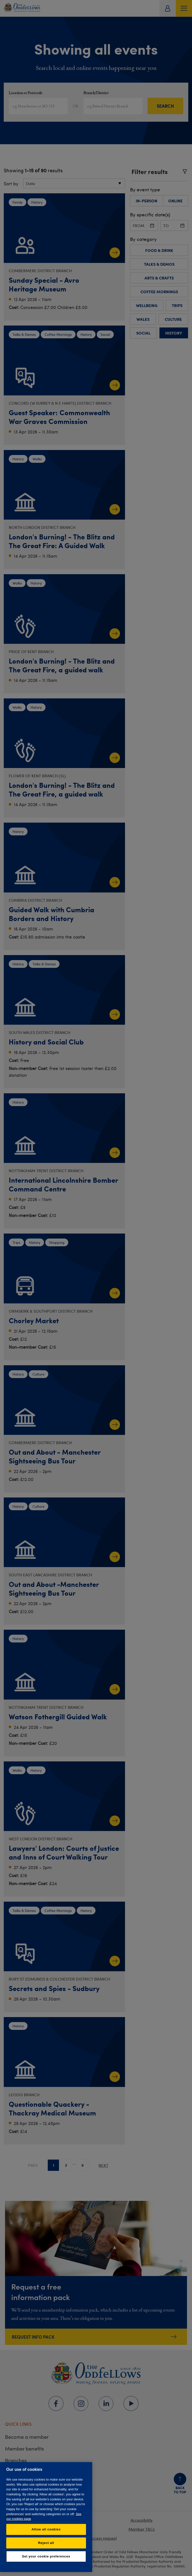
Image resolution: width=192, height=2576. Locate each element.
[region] (46, 2517)
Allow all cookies (46, 2529)
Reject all (46, 2543)
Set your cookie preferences (46, 2556)
